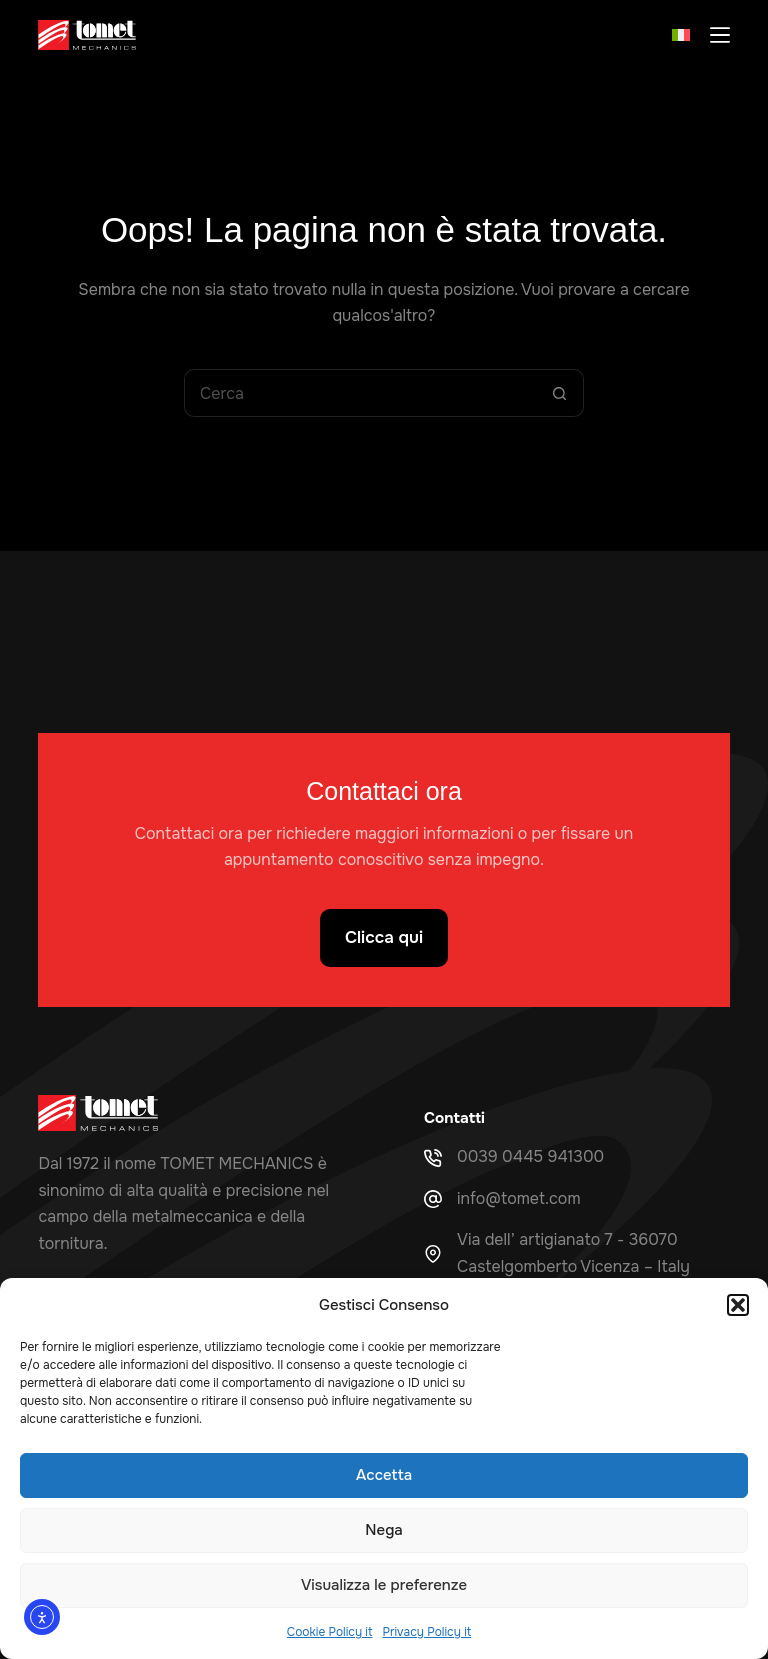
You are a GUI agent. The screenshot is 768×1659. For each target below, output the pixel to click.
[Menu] (720, 35)
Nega (383, 1530)
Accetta (384, 1475)
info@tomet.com (519, 1198)
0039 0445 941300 (530, 1156)
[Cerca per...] (360, 393)
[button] (738, 1305)
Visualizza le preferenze (384, 1585)
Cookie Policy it (330, 1632)
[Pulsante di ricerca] (560, 393)
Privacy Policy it (426, 1632)
